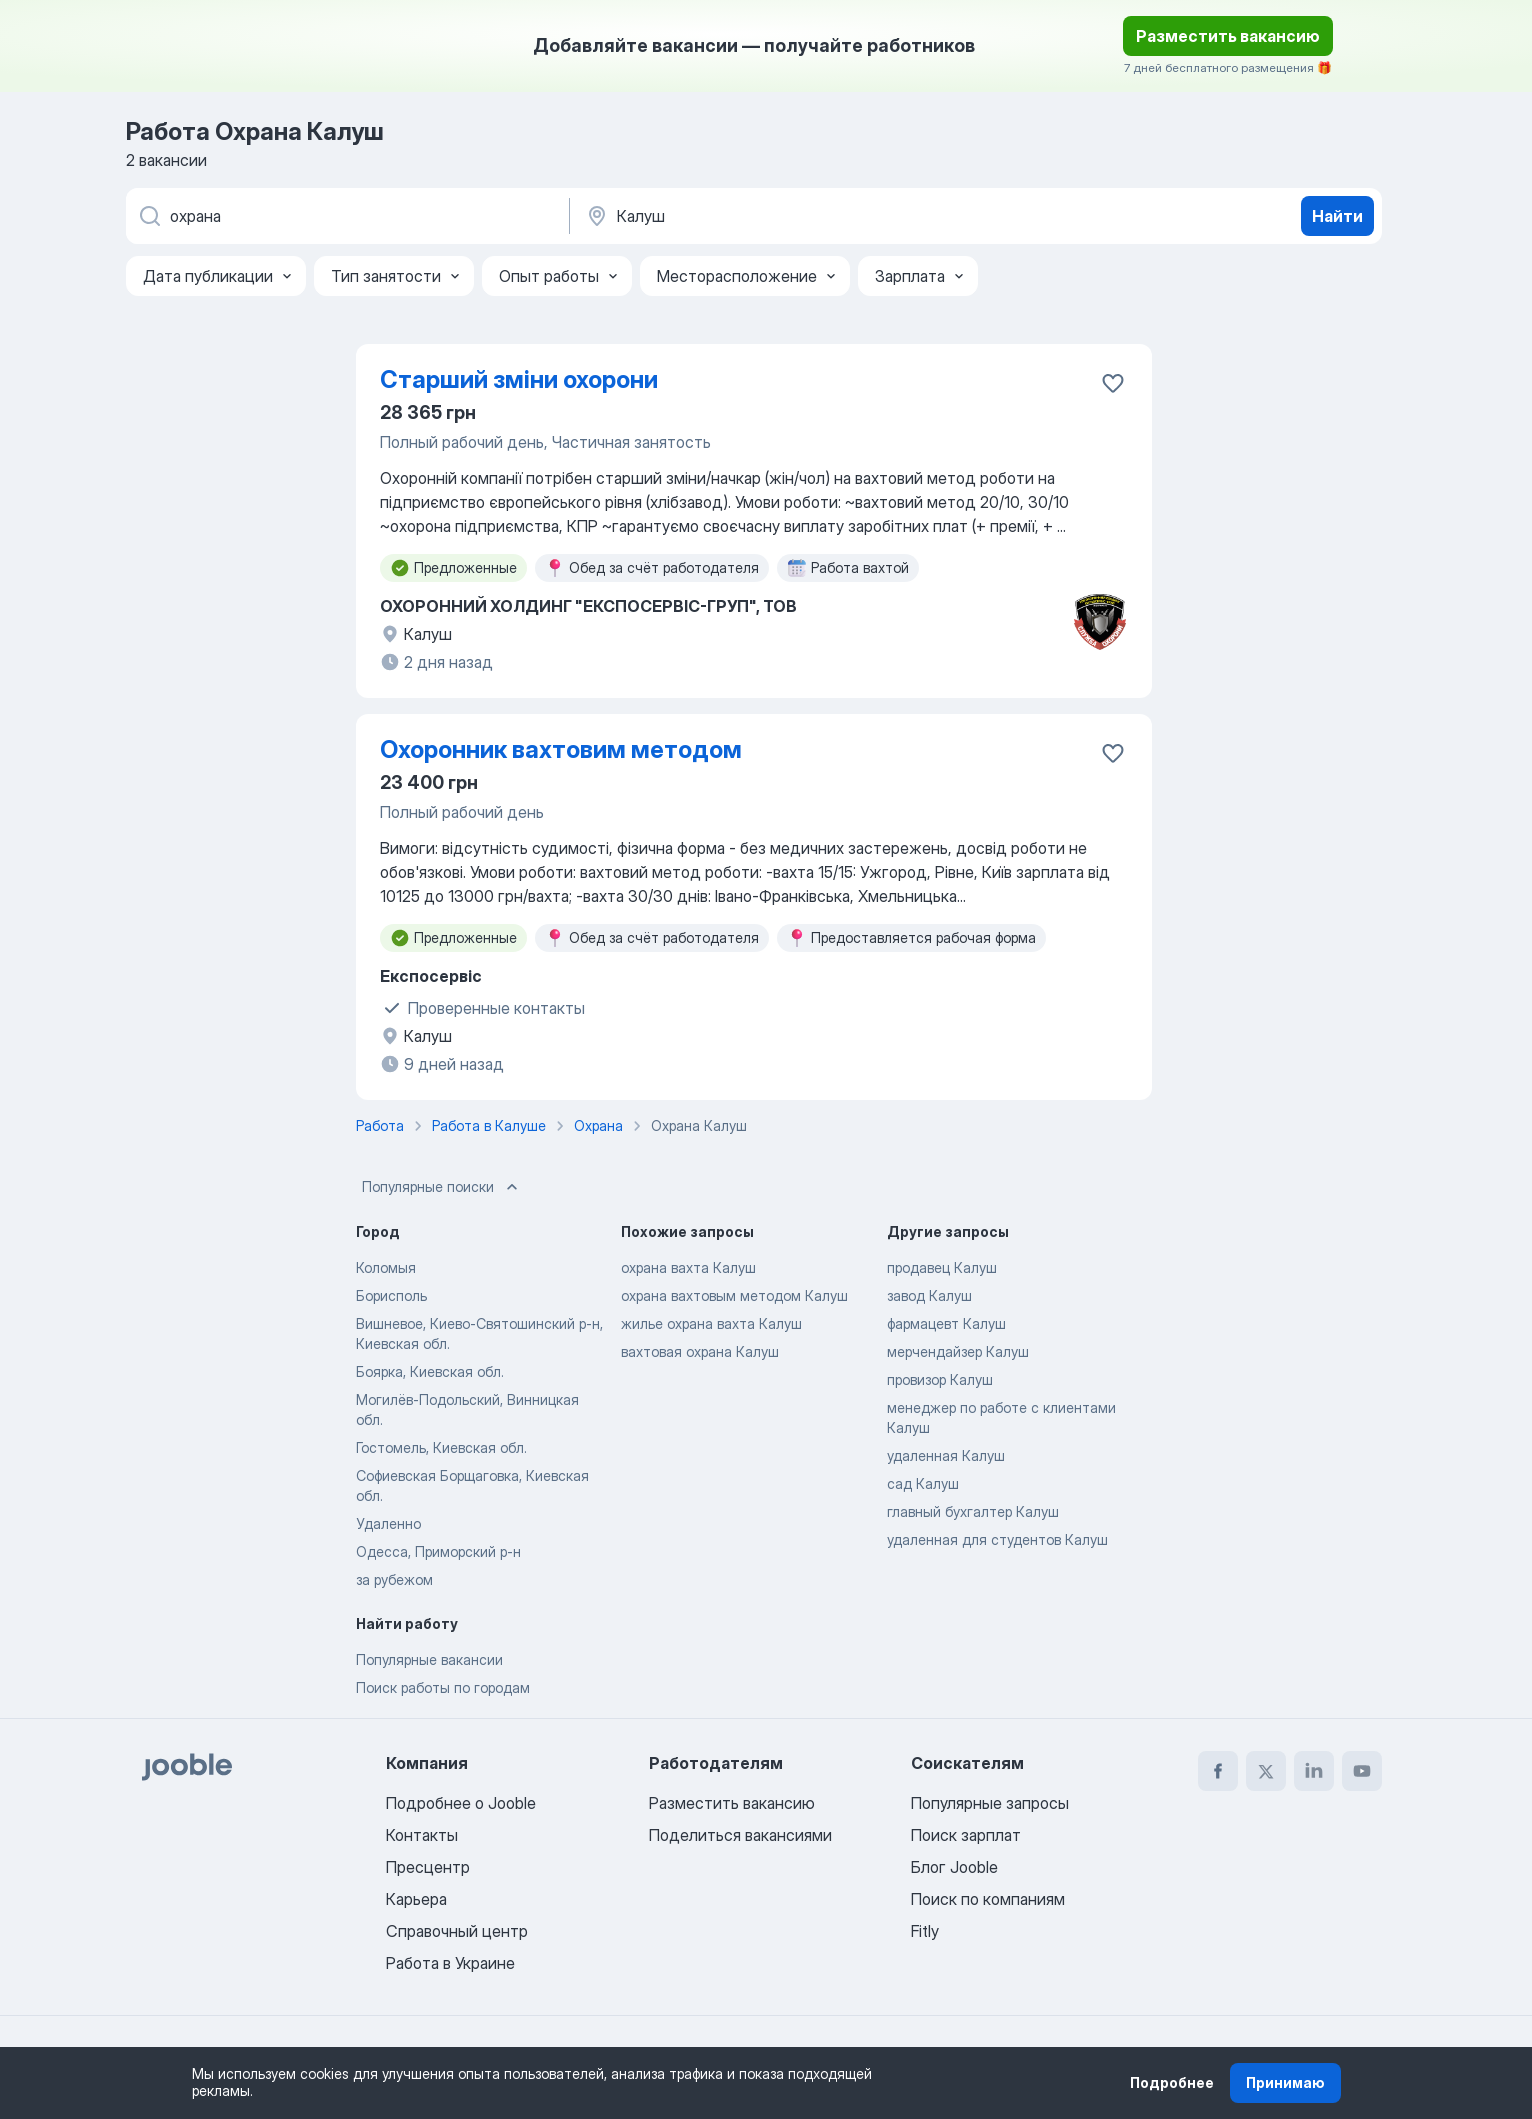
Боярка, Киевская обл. (430, 1371)
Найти (1337, 216)
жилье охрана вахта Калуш (711, 1323)
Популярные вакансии (429, 1659)
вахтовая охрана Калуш (700, 1351)
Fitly (925, 1931)
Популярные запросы (990, 1803)
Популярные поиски (442, 1187)
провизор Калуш (940, 1379)
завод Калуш (929, 1295)
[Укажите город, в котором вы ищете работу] (793, 216)
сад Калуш (923, 1483)
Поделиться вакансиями (740, 1835)
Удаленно (388, 1523)
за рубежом (394, 1579)
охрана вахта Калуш (688, 1267)
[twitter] (1266, 1771)
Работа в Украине (450, 1963)
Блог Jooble (954, 1867)
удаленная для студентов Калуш (997, 1539)
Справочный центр (457, 1931)
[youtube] (1362, 1771)
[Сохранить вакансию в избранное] (1113, 383)
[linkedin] (1314, 1771)
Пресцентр (428, 1867)
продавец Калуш (942, 1267)
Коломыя (386, 1267)
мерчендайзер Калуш (958, 1351)
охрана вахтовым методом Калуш (734, 1295)
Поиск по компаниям (988, 1899)
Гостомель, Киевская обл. (441, 1447)
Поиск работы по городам (443, 1687)
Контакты (422, 1835)
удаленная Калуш (946, 1455)
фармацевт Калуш (946, 1323)
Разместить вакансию (1228, 36)
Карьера (416, 1899)
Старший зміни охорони (519, 379)
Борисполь (391, 1295)
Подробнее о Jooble (461, 1803)
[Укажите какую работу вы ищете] (346, 216)
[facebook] (1218, 1771)
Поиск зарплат (966, 1835)
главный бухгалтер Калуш (973, 1511)
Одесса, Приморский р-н (438, 1551)
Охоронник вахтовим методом (561, 749)
